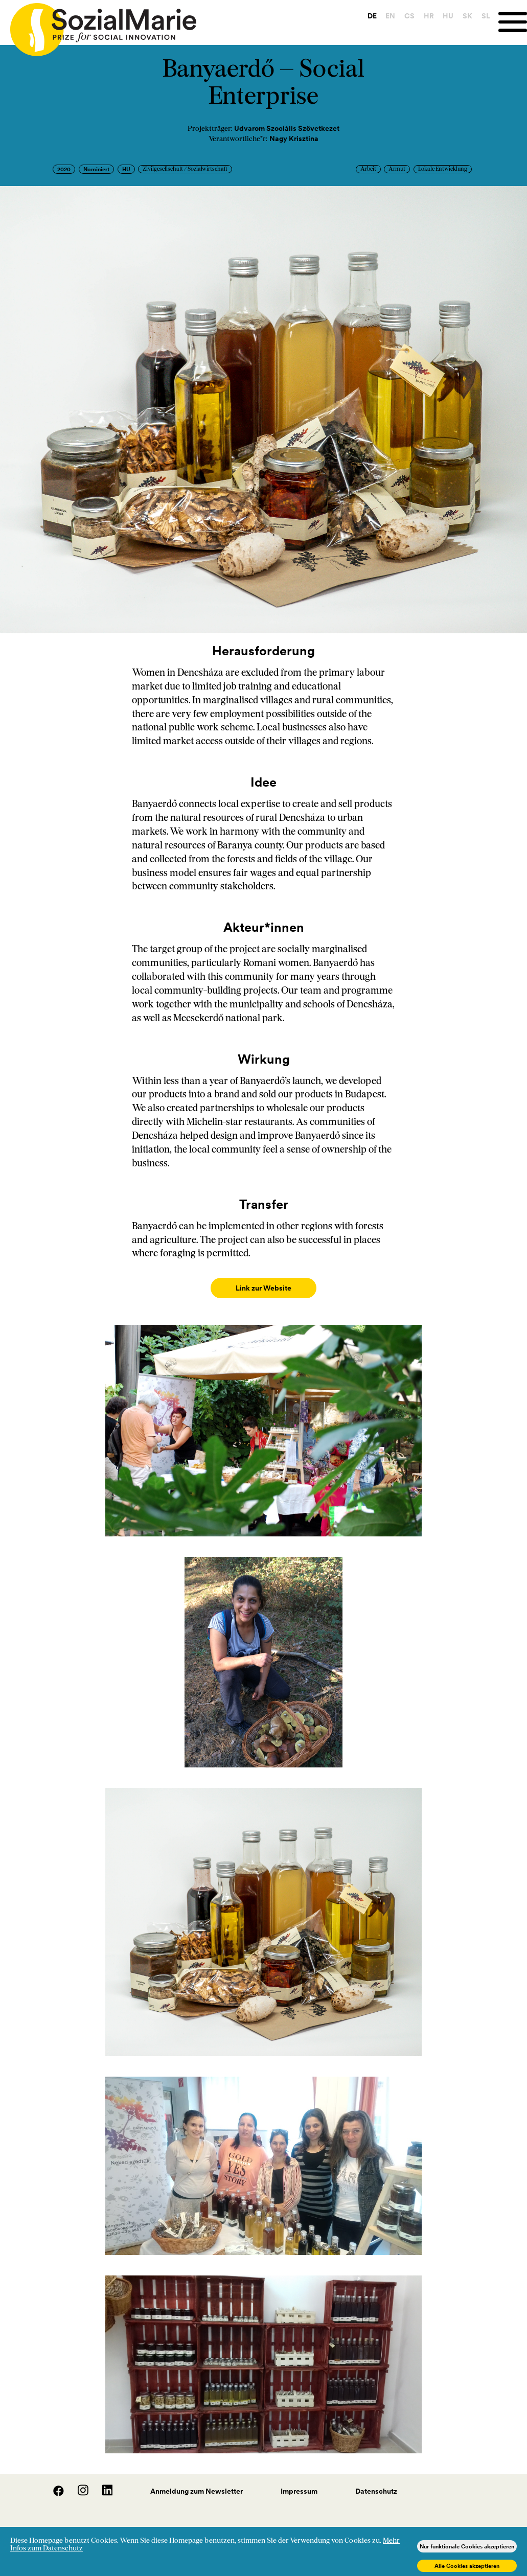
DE (367, 15)
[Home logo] (98, 25)
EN (386, 15)
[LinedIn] (101, 2483)
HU (443, 15)
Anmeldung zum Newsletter (196, 2481)
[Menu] (510, 22)
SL (480, 15)
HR (424, 15)
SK (462, 15)
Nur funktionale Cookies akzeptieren (467, 2546)
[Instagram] (77, 2483)
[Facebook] (53, 2483)
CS (404, 15)
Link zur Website (263, 1288)
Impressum (299, 2481)
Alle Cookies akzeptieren (466, 2565)
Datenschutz (376, 2481)
